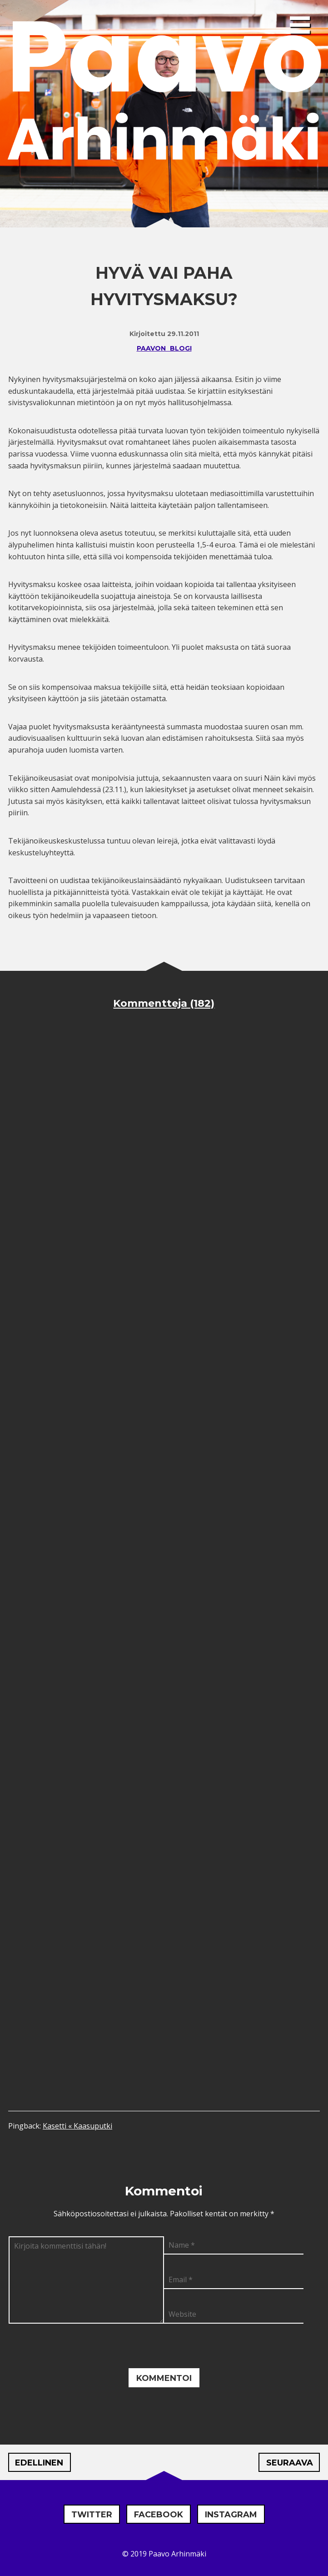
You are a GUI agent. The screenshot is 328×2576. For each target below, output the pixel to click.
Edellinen (39, 2463)
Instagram (231, 2515)
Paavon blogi (164, 348)
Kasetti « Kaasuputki (77, 2126)
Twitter (91, 2515)
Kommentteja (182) (163, 1003)
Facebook (158, 2515)
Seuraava (289, 2463)
